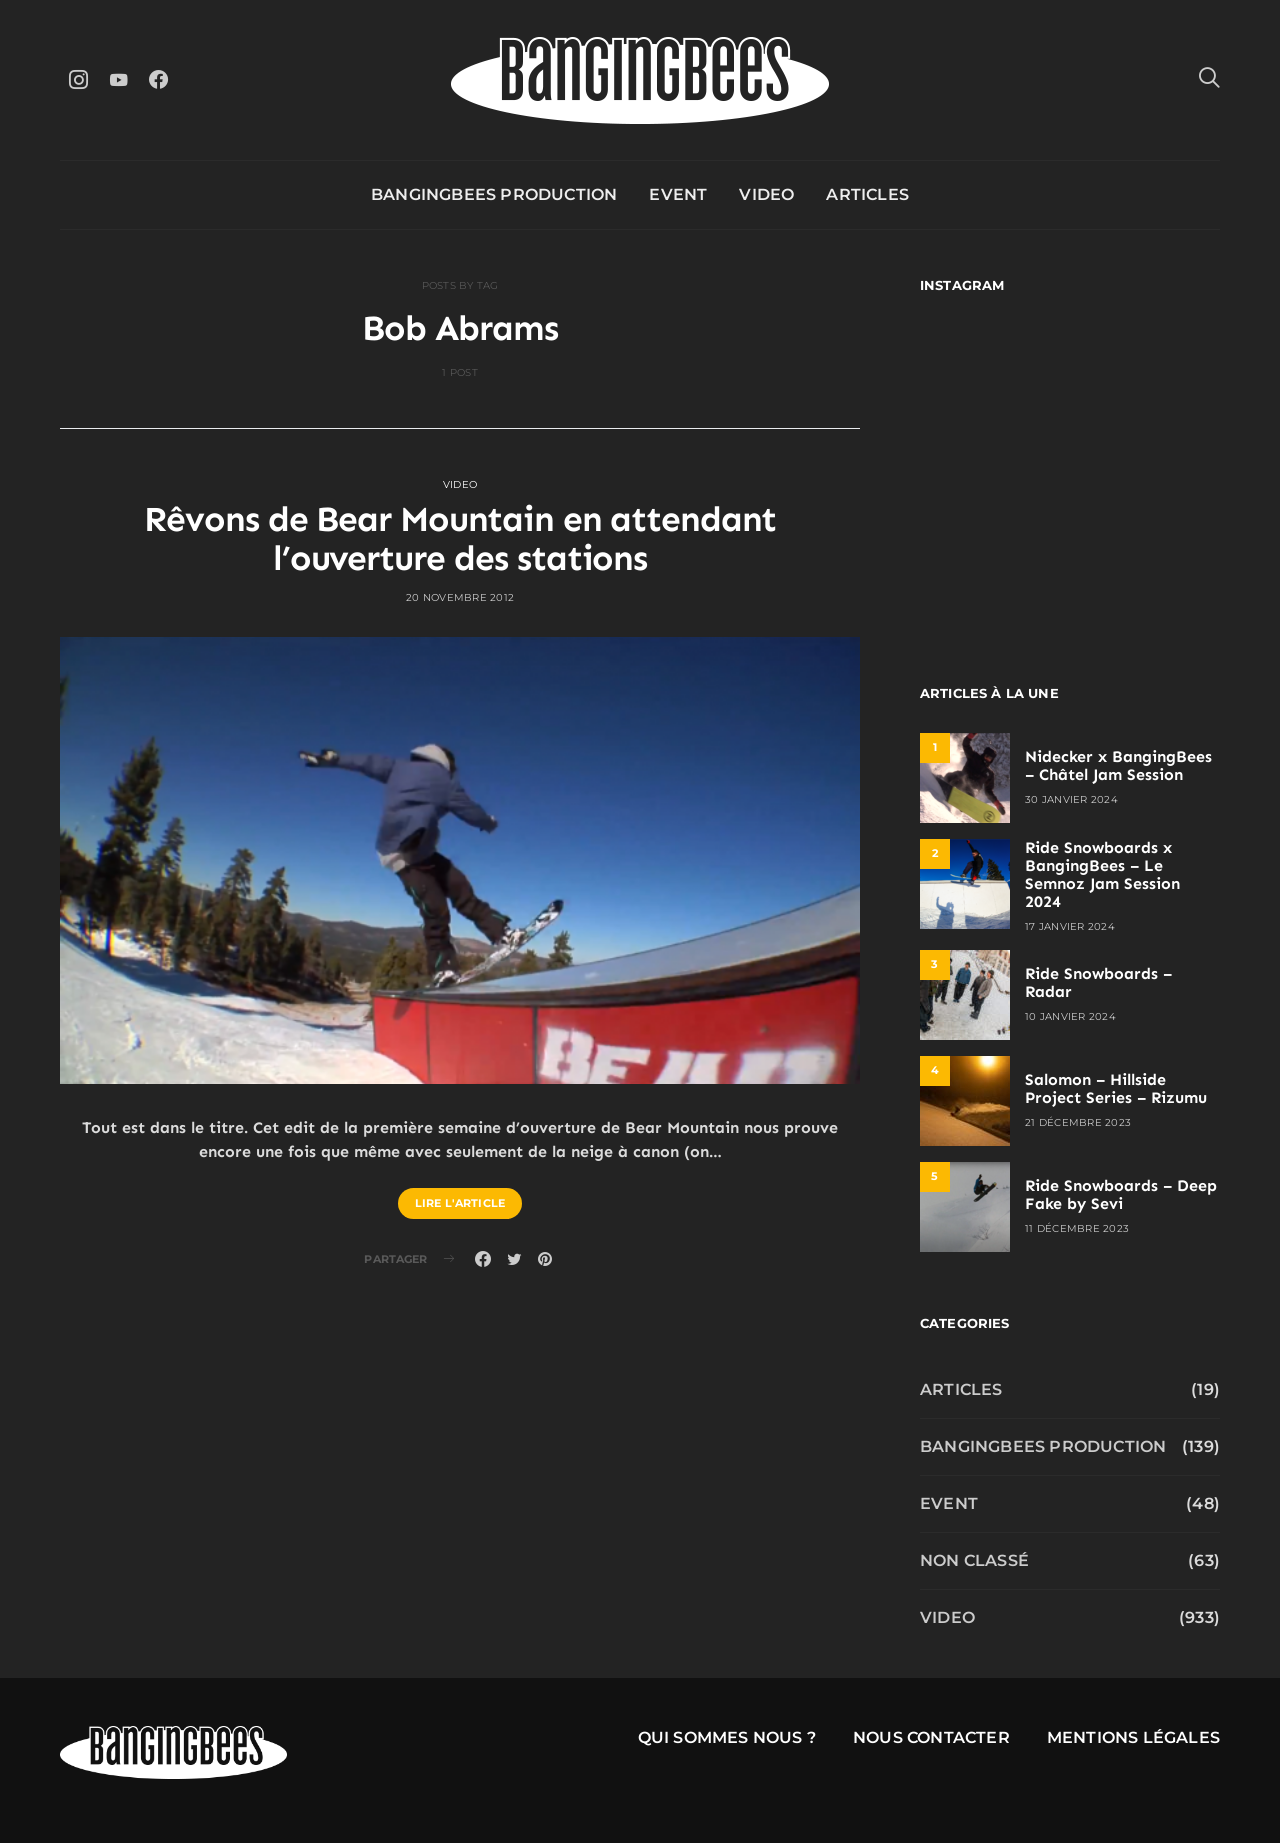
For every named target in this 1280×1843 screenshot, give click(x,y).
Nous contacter (931, 1737)
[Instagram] (78, 79)
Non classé (974, 1560)
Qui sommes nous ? (727, 1737)
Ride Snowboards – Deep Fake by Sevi (1121, 1194)
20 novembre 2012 (460, 597)
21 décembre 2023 (1078, 1122)
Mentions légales (1133, 1737)
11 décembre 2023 (1077, 1228)
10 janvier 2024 (1070, 1016)
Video (766, 194)
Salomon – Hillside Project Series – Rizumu (1116, 1088)
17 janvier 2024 (1070, 926)
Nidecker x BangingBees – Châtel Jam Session (1118, 765)
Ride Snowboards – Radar (1098, 982)
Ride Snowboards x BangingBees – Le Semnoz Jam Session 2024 (1102, 874)
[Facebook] (158, 79)
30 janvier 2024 (1071, 799)
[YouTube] (118, 79)
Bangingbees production (494, 194)
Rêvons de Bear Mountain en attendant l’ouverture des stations (460, 539)
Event (678, 194)
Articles (867, 194)
